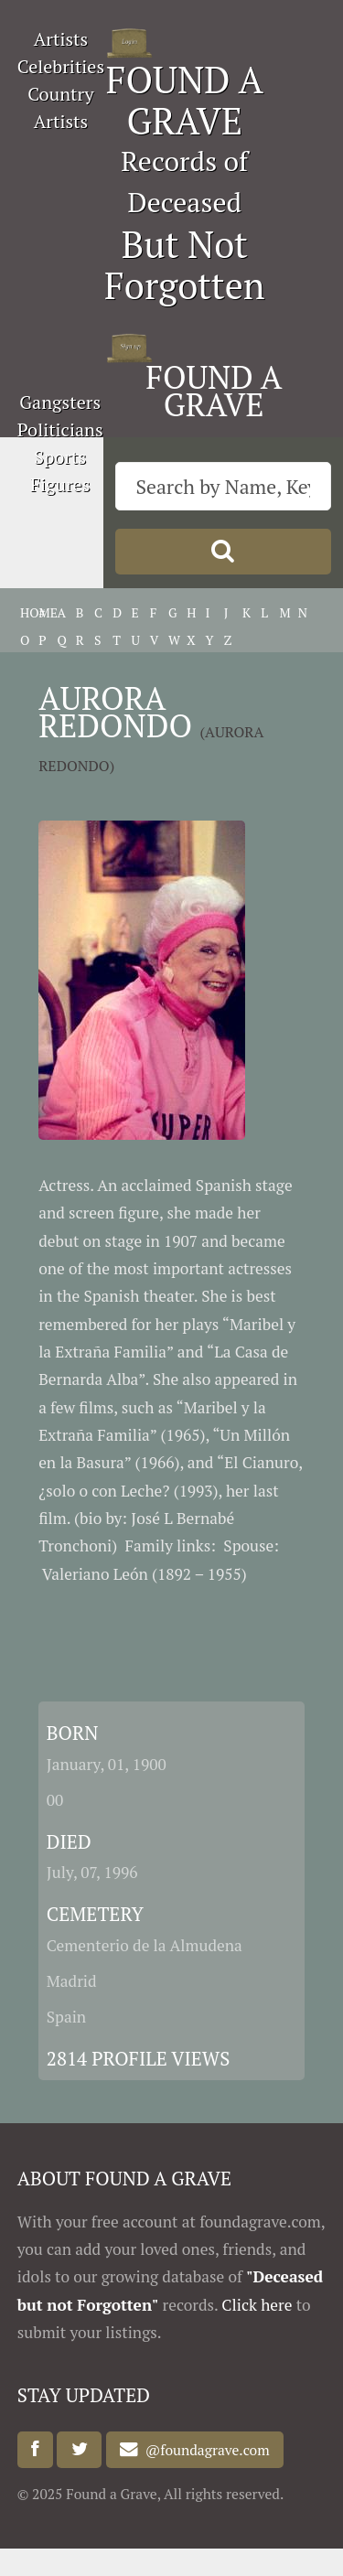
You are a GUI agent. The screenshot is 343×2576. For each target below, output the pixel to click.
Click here (256, 2304)
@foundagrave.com (204, 2450)
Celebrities (60, 66)
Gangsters (60, 402)
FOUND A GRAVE (184, 100)
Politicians (60, 429)
